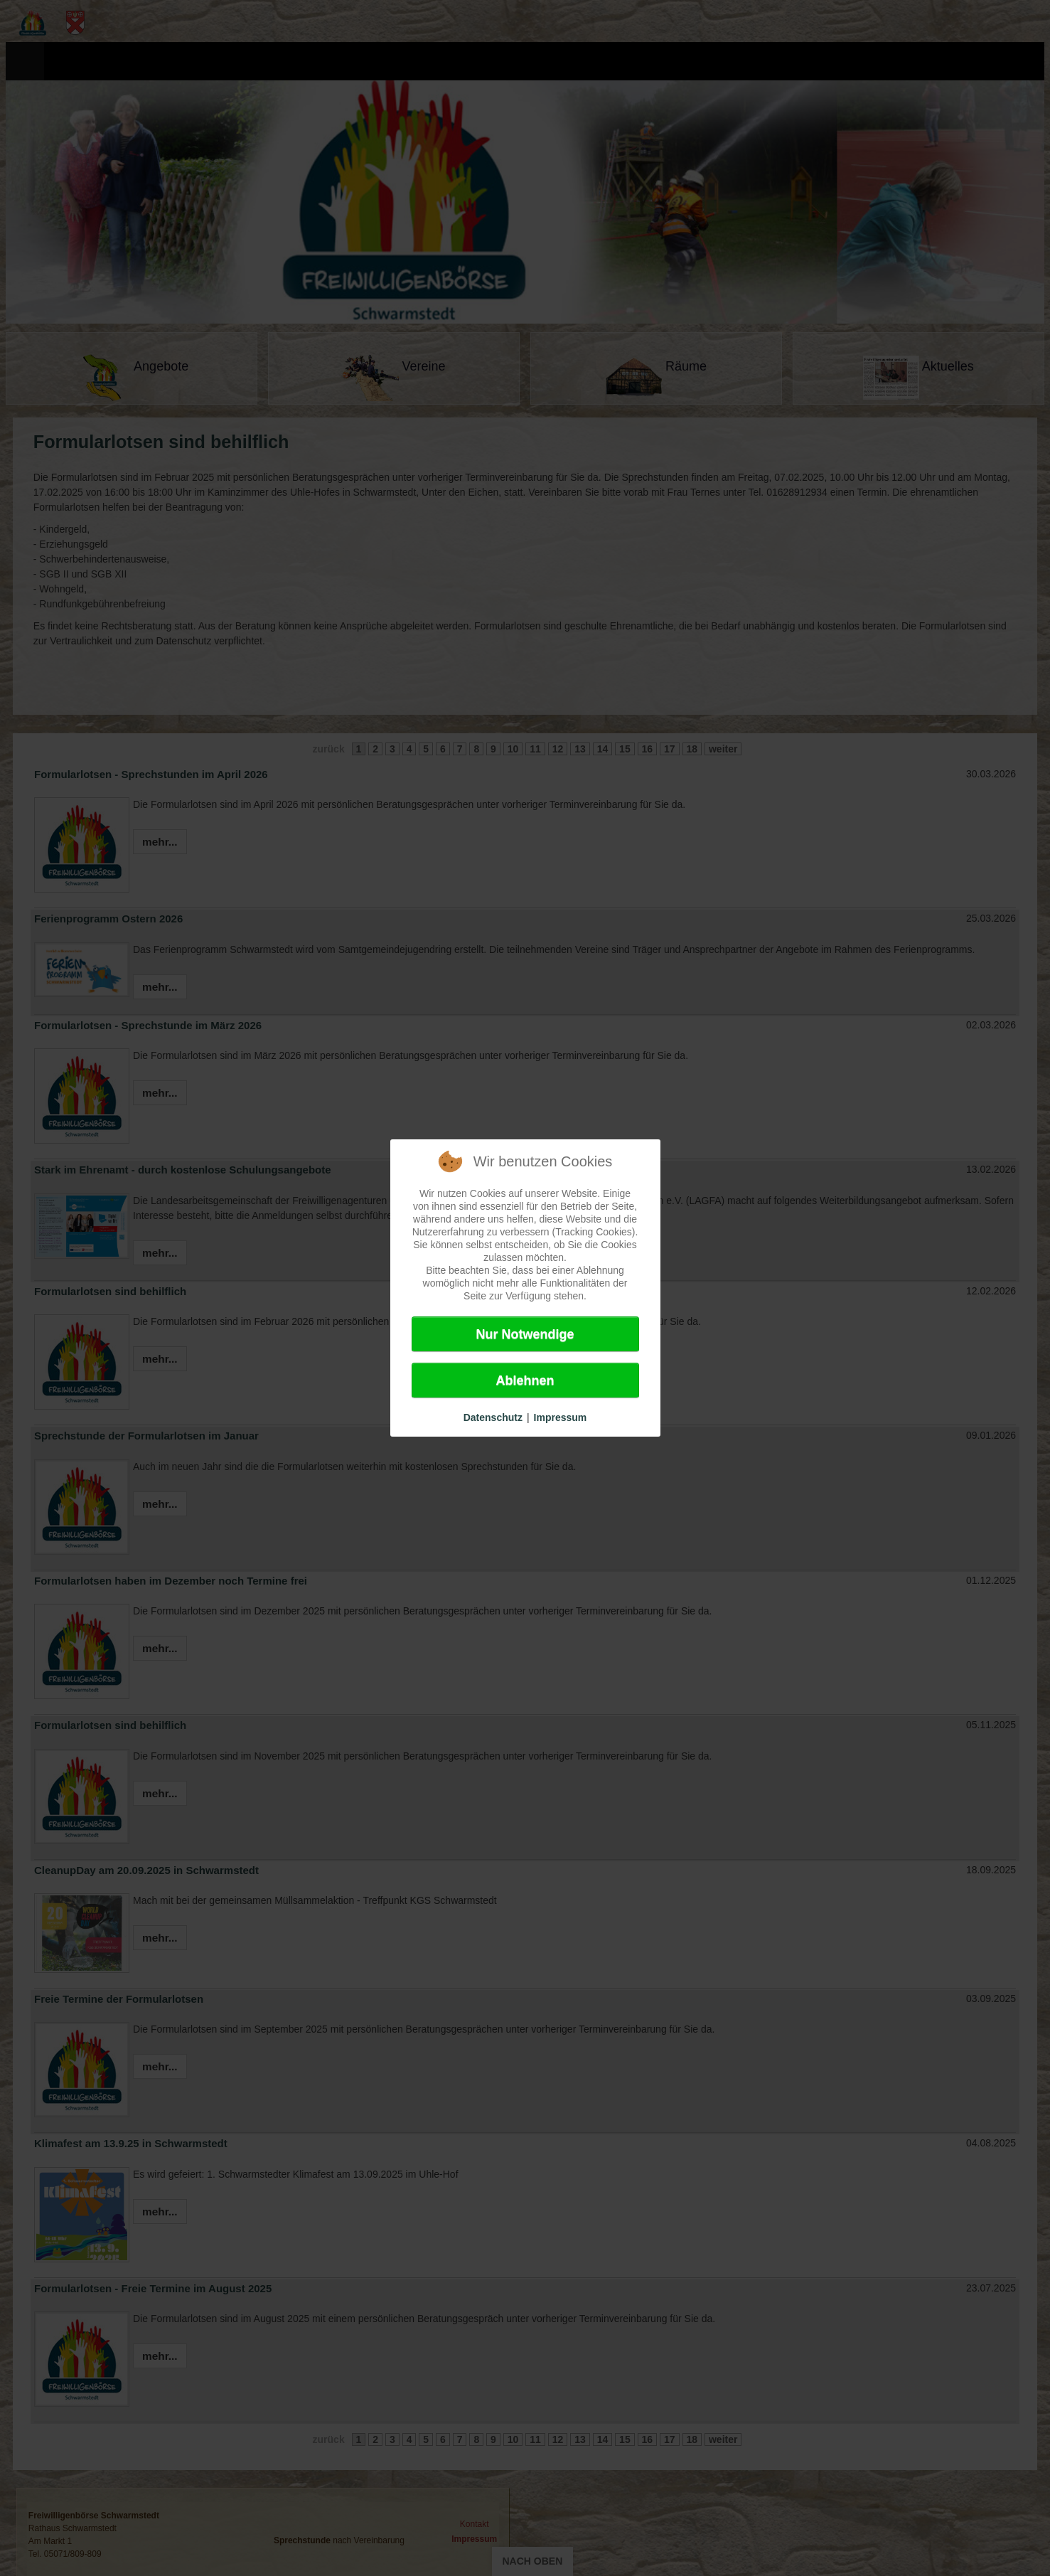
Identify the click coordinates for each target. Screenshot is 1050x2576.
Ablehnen (524, 1380)
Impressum (560, 1417)
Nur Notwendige (525, 1334)
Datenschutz (493, 1417)
